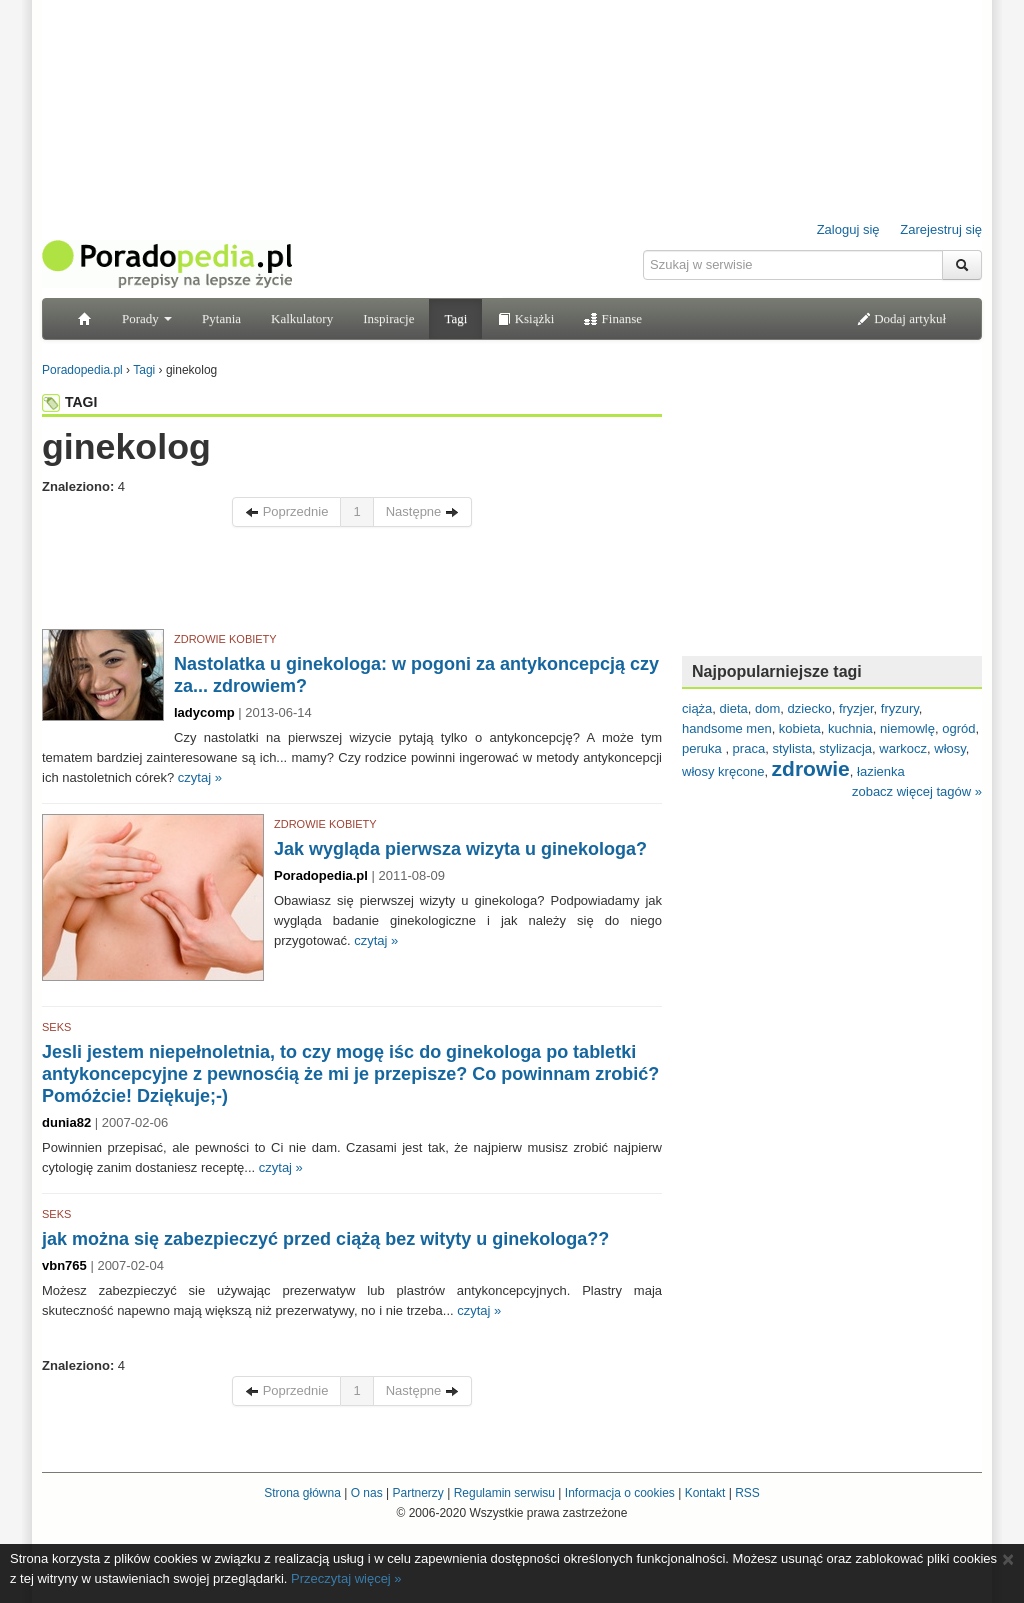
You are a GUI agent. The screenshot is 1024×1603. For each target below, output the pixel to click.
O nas (367, 1493)
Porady (147, 318)
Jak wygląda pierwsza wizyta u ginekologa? (460, 849)
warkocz (903, 748)
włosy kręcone (723, 771)
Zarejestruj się (941, 229)
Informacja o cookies (620, 1493)
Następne (422, 511)
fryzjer (856, 708)
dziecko (810, 708)
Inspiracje (388, 318)
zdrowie (811, 768)
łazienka (881, 771)
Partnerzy (417, 1493)
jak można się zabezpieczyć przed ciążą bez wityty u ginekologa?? (325, 1239)
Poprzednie (286, 511)
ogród (958, 728)
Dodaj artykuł (901, 318)
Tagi (455, 318)
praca (749, 748)
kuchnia (850, 728)
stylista (792, 748)
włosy (950, 748)
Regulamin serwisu (504, 1493)
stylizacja (845, 748)
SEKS (56, 1027)
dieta (734, 708)
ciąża (697, 708)
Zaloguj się (848, 229)
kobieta (800, 728)
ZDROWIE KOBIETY (225, 639)
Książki (525, 318)
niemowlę (907, 728)
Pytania (221, 318)
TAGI (69, 402)
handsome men (727, 728)
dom (767, 708)
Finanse (613, 318)
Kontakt (705, 1493)
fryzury (900, 708)
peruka (703, 748)
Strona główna (302, 1493)
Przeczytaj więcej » (346, 1578)
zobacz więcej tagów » (917, 791)
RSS (747, 1493)
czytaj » (200, 777)
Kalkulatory (302, 318)
